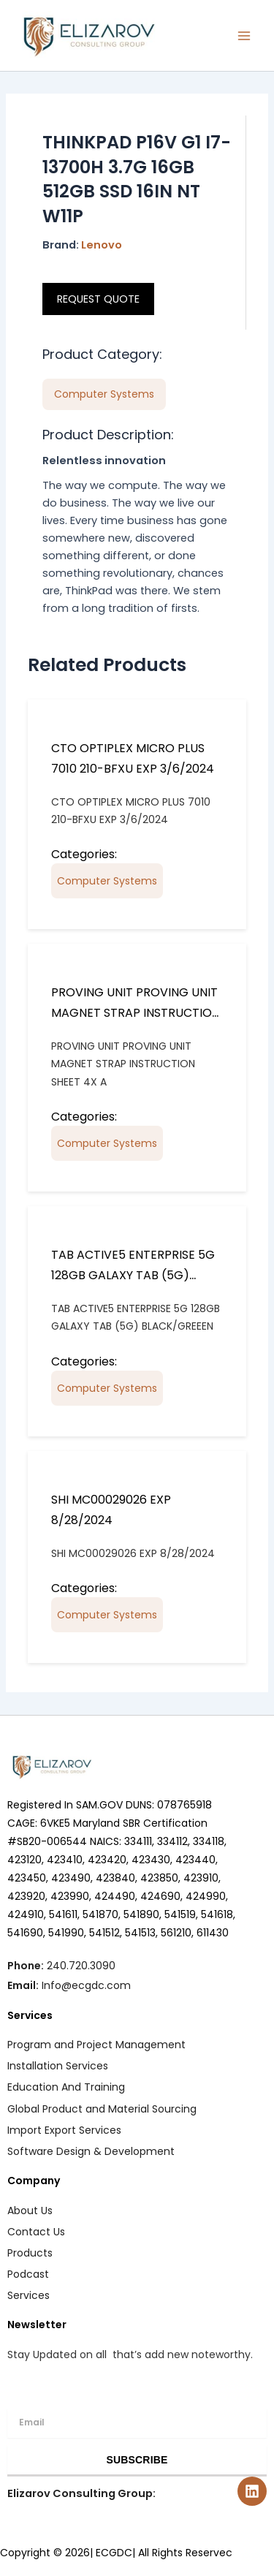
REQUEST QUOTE (98, 299)
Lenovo (101, 245)
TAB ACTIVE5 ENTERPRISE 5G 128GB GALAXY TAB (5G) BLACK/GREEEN (133, 1275)
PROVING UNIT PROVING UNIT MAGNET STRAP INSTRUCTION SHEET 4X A (135, 1013)
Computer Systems (107, 881)
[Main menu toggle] (244, 35)
